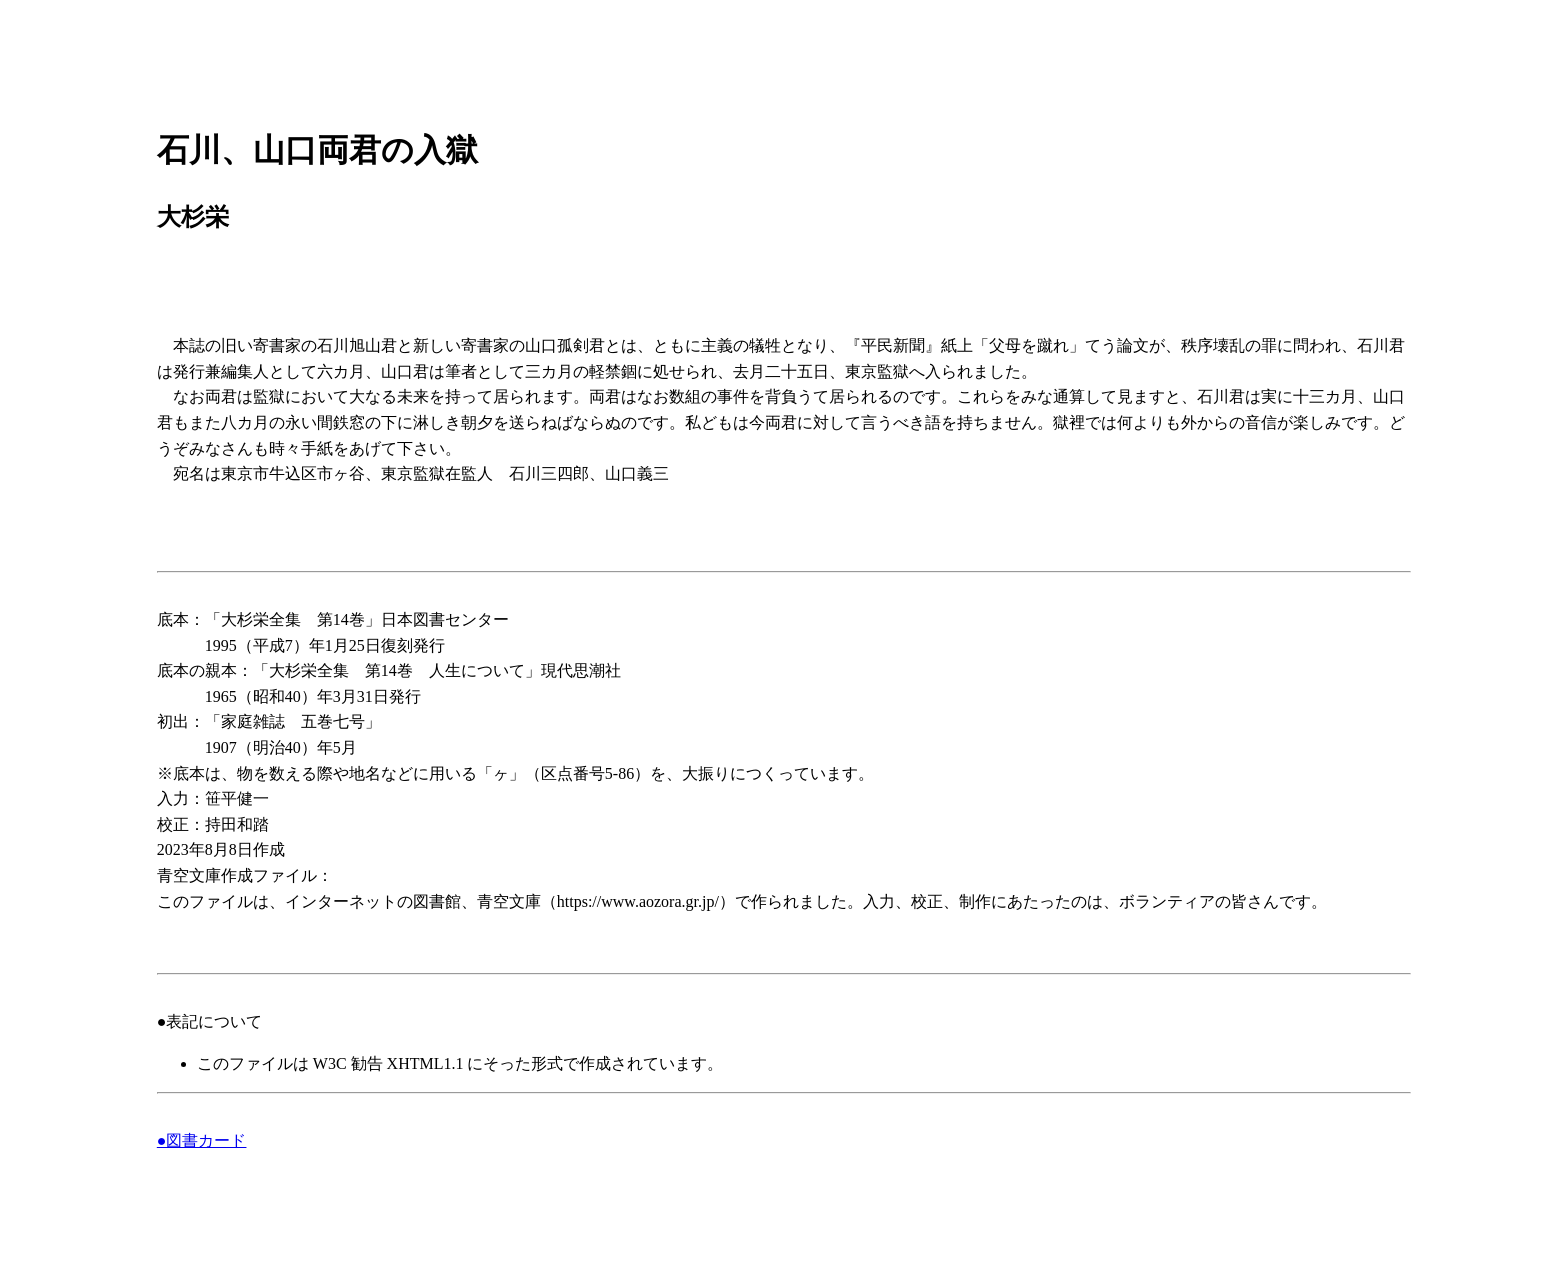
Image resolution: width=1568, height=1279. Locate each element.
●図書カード (202, 1140)
